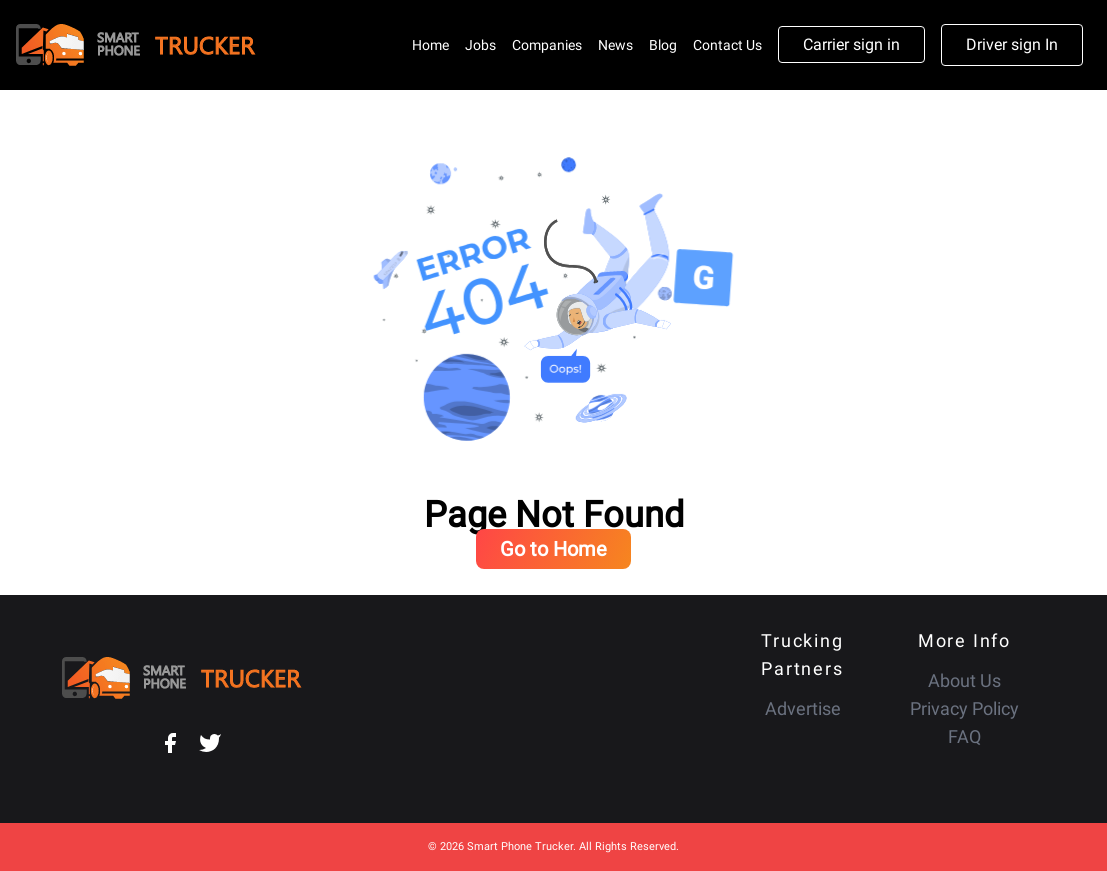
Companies (547, 45)
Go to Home (553, 549)
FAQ (964, 736)
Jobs (480, 45)
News (615, 45)
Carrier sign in (851, 44)
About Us (964, 680)
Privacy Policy (964, 708)
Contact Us (727, 45)
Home (430, 45)
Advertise (803, 708)
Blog (663, 45)
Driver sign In (1012, 44)
